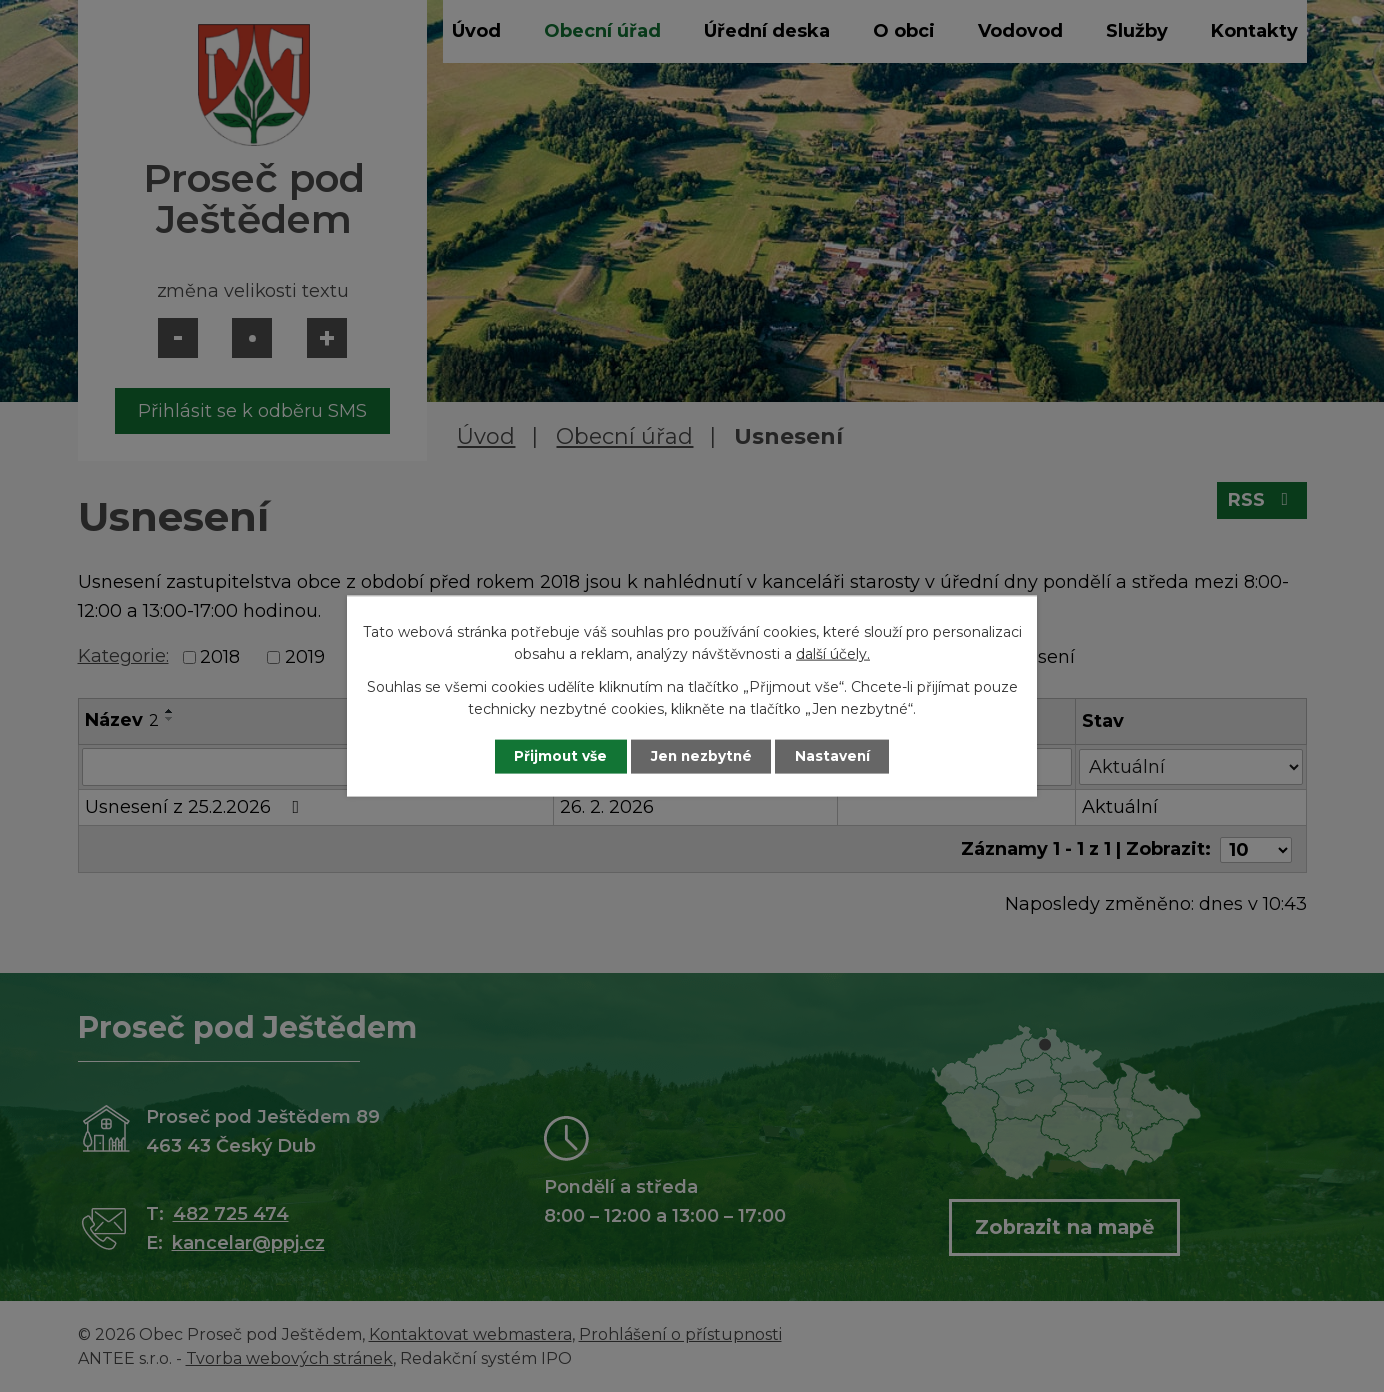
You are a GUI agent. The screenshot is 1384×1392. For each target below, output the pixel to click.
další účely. (833, 654)
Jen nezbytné (701, 756)
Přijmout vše (556, 756)
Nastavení (838, 756)
